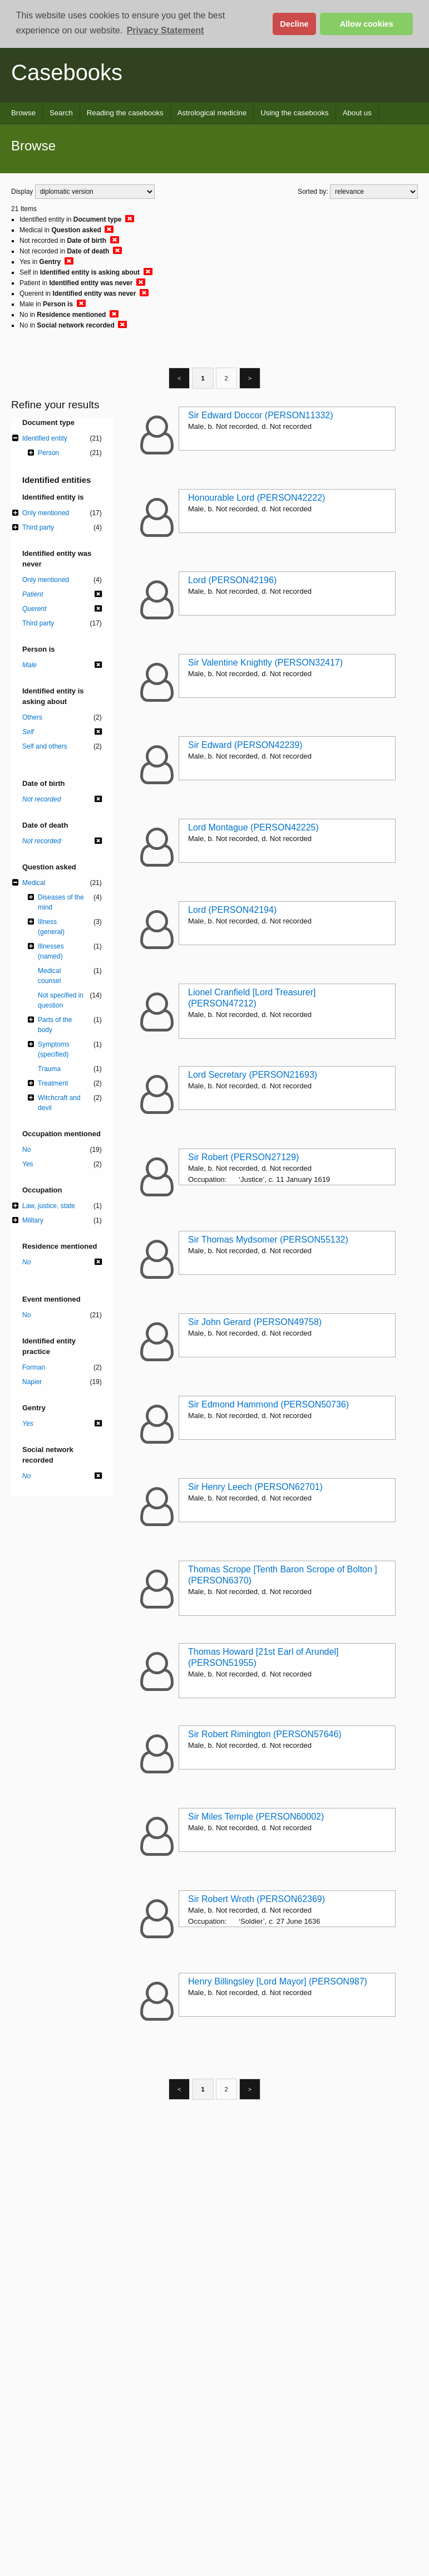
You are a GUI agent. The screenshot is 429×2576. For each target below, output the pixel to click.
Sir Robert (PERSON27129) (243, 1157)
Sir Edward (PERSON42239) (245, 745)
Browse (23, 113)
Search (61, 113)
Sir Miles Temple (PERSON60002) (256, 1816)
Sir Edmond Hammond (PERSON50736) (268, 1404)
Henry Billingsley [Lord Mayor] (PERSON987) (277, 1981)
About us (357, 113)
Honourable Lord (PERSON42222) (256, 497)
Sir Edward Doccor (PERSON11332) (260, 415)
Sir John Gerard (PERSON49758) (255, 1322)
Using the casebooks (294, 113)
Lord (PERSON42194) (232, 910)
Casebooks (66, 72)
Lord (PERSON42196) (232, 580)
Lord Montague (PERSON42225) (253, 827)
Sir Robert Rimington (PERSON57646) (265, 1734)
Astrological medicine (212, 113)
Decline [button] (294, 23)
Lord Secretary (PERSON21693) (252, 1074)
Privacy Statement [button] (165, 30)
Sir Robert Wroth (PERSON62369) (256, 1899)
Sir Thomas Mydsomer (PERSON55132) (268, 1239)
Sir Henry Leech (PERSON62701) (255, 1487)
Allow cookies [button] (366, 23)
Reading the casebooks (125, 113)
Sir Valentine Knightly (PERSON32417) (265, 662)
